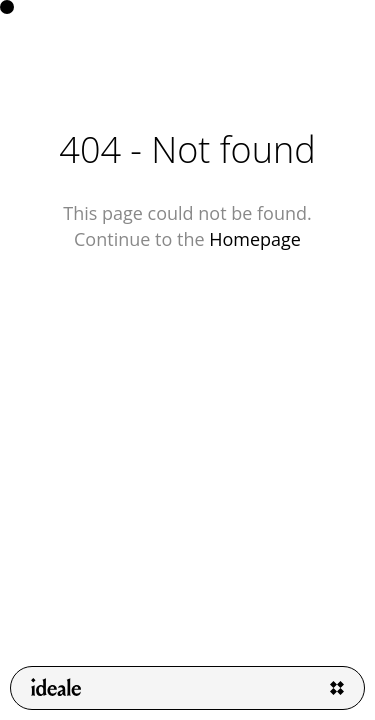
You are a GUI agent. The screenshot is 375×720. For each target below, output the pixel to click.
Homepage (255, 239)
